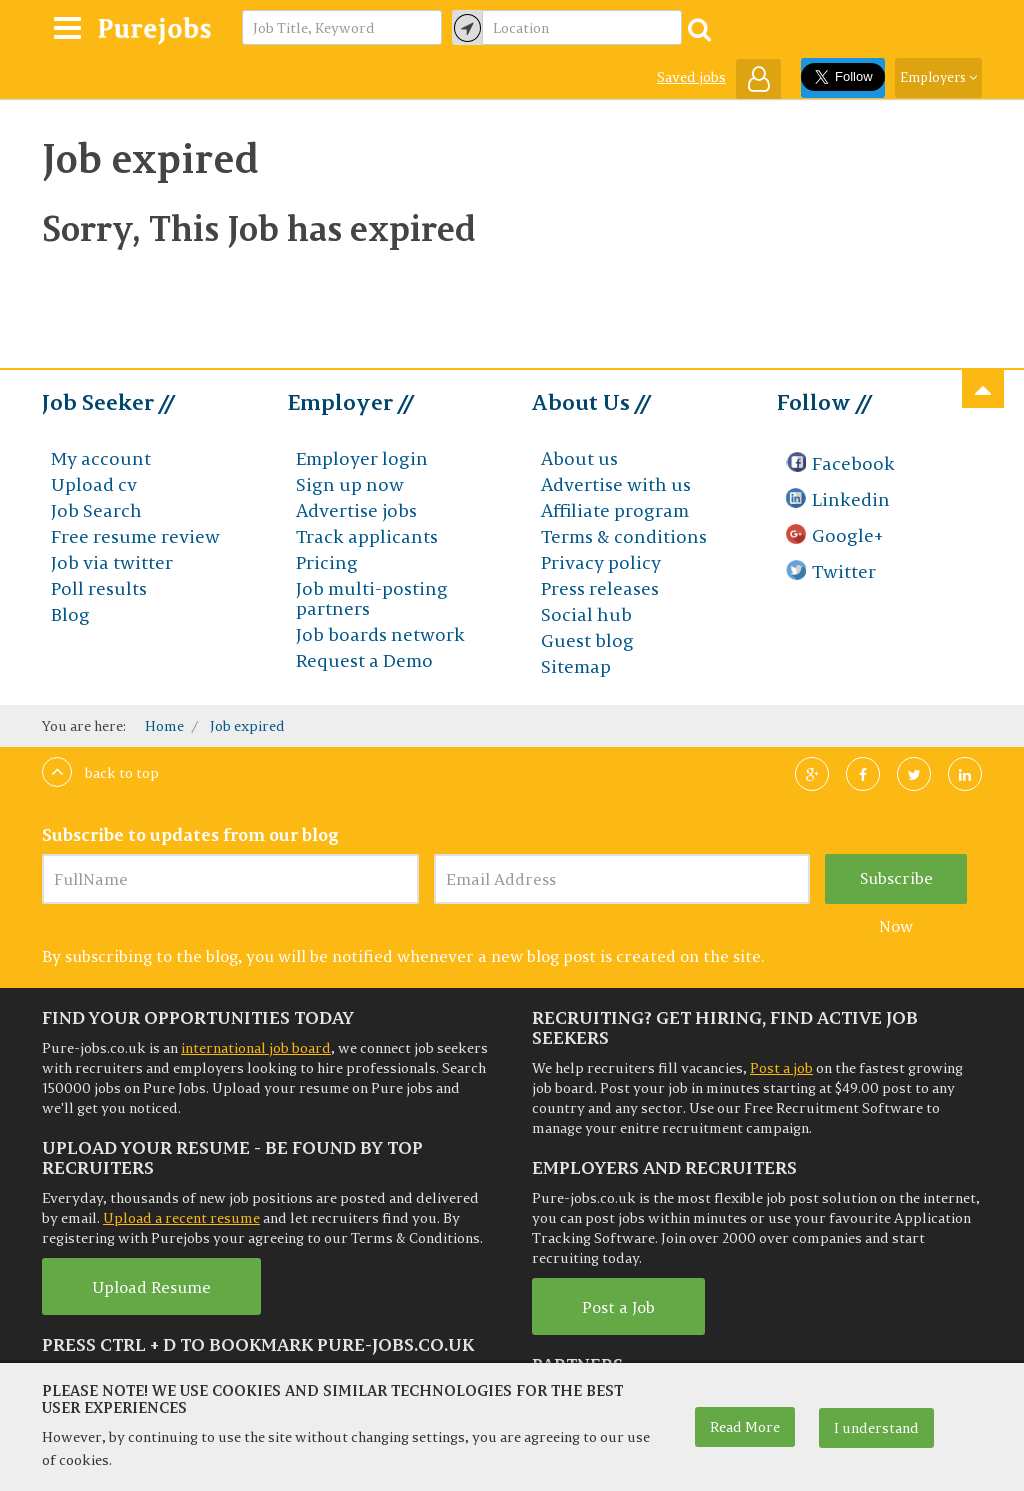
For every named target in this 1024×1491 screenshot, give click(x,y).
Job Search (96, 510)
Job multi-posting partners (372, 598)
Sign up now (350, 484)
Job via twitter (112, 562)
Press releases (600, 588)
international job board (256, 1048)
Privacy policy (601, 562)
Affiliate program (615, 510)
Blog (70, 614)
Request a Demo (364, 660)
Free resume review (135, 536)
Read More (745, 1427)
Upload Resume (151, 1287)
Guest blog (587, 640)
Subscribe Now (896, 886)
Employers (938, 77)
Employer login (362, 458)
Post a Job (618, 1307)
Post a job (781, 1068)
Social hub (586, 614)
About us (579, 458)
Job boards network (380, 634)
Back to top (100, 773)
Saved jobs (691, 77)
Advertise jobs (356, 510)
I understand (876, 1428)
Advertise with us (616, 484)
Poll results (99, 588)
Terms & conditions (624, 536)
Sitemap (576, 666)
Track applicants (367, 536)
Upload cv (94, 484)
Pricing (327, 562)
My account (101, 458)
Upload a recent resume (181, 1218)
